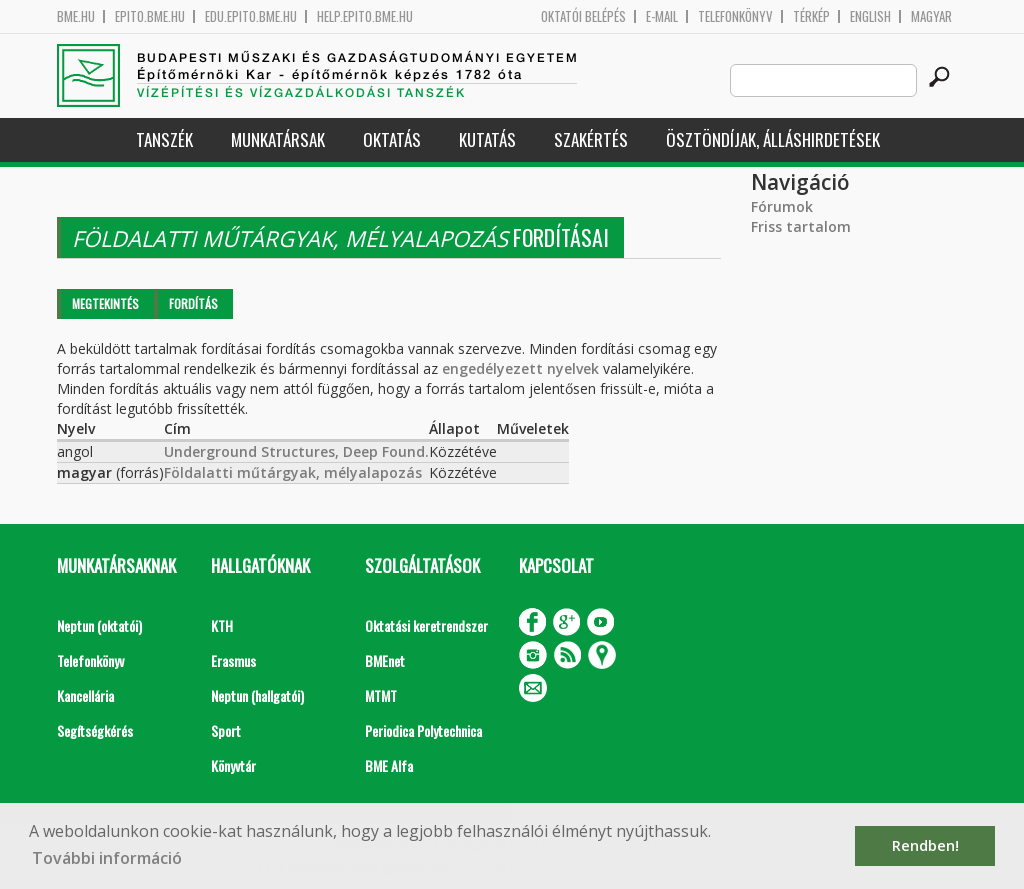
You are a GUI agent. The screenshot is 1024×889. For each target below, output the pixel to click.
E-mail (662, 16)
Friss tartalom (801, 226)
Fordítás (193, 303)
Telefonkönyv (735, 16)
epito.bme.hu (150, 16)
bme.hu (76, 16)
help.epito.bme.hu (365, 16)
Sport (226, 730)
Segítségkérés (95, 730)
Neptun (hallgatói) (257, 695)
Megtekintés (105, 303)
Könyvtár (233, 765)
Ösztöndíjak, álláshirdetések (773, 139)
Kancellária (85, 695)
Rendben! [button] (925, 845)
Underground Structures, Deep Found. (296, 451)
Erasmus (233, 660)
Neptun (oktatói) (99, 625)
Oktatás (392, 139)
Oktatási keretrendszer (426, 625)
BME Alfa (389, 765)
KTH (222, 625)
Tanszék (164, 139)
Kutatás (487, 139)
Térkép (811, 16)
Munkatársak (278, 139)
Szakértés (591, 139)
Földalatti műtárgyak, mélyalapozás (293, 472)
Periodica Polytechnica (423, 730)
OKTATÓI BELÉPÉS (583, 16)
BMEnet (385, 660)
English (870, 16)
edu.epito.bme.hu (251, 16)
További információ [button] (107, 858)
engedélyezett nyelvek (520, 368)
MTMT (381, 695)
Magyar (931, 16)
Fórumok (782, 206)
